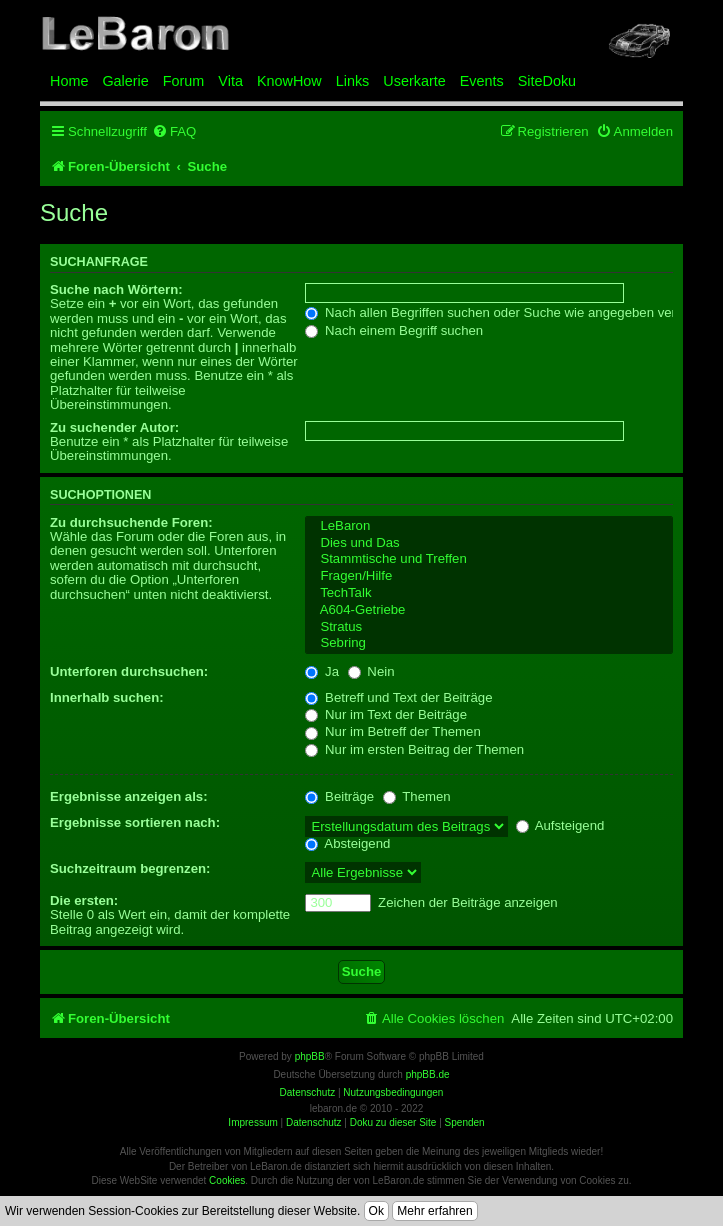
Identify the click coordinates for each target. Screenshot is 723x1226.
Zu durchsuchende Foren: (131, 522)
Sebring (489, 643)
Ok (376, 1211)
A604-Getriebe (489, 610)
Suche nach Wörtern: (116, 289)
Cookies (227, 1180)
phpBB (310, 1056)
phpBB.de (428, 1074)
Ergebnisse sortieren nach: (135, 822)
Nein (371, 671)
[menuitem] (174, 131)
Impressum (252, 1122)
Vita (230, 81)
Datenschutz (314, 1122)
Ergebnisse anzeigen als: (129, 796)
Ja (322, 671)
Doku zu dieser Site (393, 1122)
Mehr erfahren (434, 1211)
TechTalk (489, 593)
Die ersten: (84, 900)
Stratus (489, 627)
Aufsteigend (560, 825)
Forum (184, 81)
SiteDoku (547, 81)
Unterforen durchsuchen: (129, 671)
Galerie (125, 81)
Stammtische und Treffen (489, 559)
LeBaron (489, 526)
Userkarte (414, 81)
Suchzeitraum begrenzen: (130, 868)
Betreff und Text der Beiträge (398, 697)
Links (353, 81)
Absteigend (347, 843)
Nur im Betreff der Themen (392, 731)
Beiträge (339, 796)
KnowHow (289, 81)
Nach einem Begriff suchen (394, 330)
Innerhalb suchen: (107, 697)
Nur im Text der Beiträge (386, 714)
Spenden (465, 1122)
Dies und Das (489, 543)
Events (482, 81)
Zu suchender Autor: (114, 427)
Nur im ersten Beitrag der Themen (414, 749)
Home (69, 81)
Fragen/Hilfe (489, 576)
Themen (417, 796)
